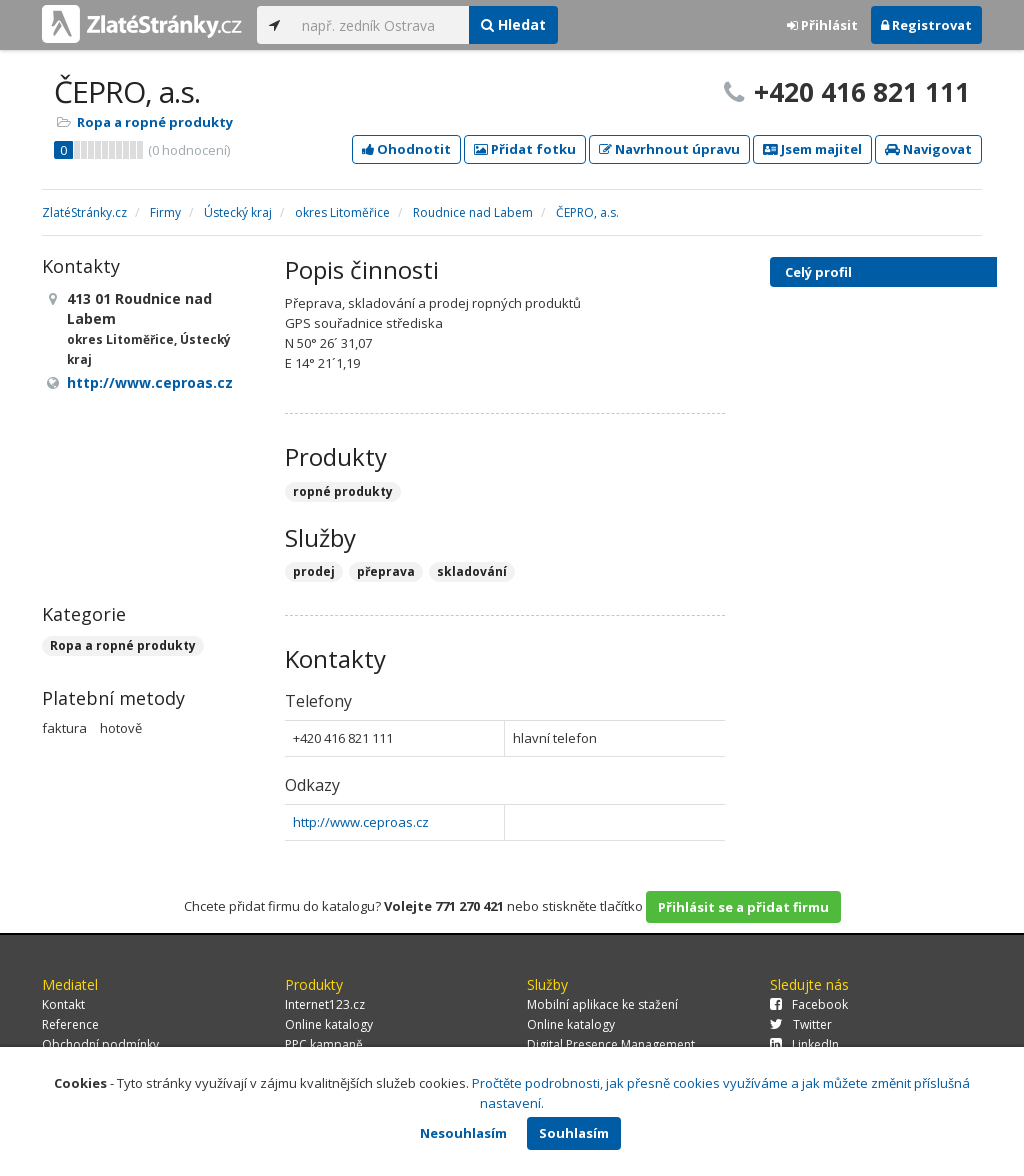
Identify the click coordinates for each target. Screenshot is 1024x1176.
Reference (70, 1024)
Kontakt (63, 1004)
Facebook (809, 1004)
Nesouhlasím (463, 1133)
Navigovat (928, 149)
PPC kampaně (324, 1044)
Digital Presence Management (611, 1044)
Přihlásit (822, 25)
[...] (380, 25)
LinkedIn (804, 1044)
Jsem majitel (812, 149)
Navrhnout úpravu (669, 149)
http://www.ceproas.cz (361, 822)
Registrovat (926, 25)
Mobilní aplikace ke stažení (602, 1004)
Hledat (513, 24)
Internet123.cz (325, 1004)
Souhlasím (574, 1133)
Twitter (801, 1024)
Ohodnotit (406, 149)
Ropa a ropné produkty (155, 122)
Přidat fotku (525, 149)
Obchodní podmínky (100, 1044)
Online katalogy (329, 1024)
